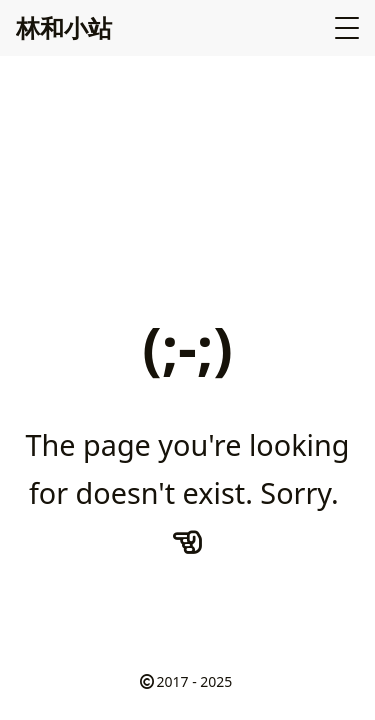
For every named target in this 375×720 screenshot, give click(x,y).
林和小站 (64, 27)
